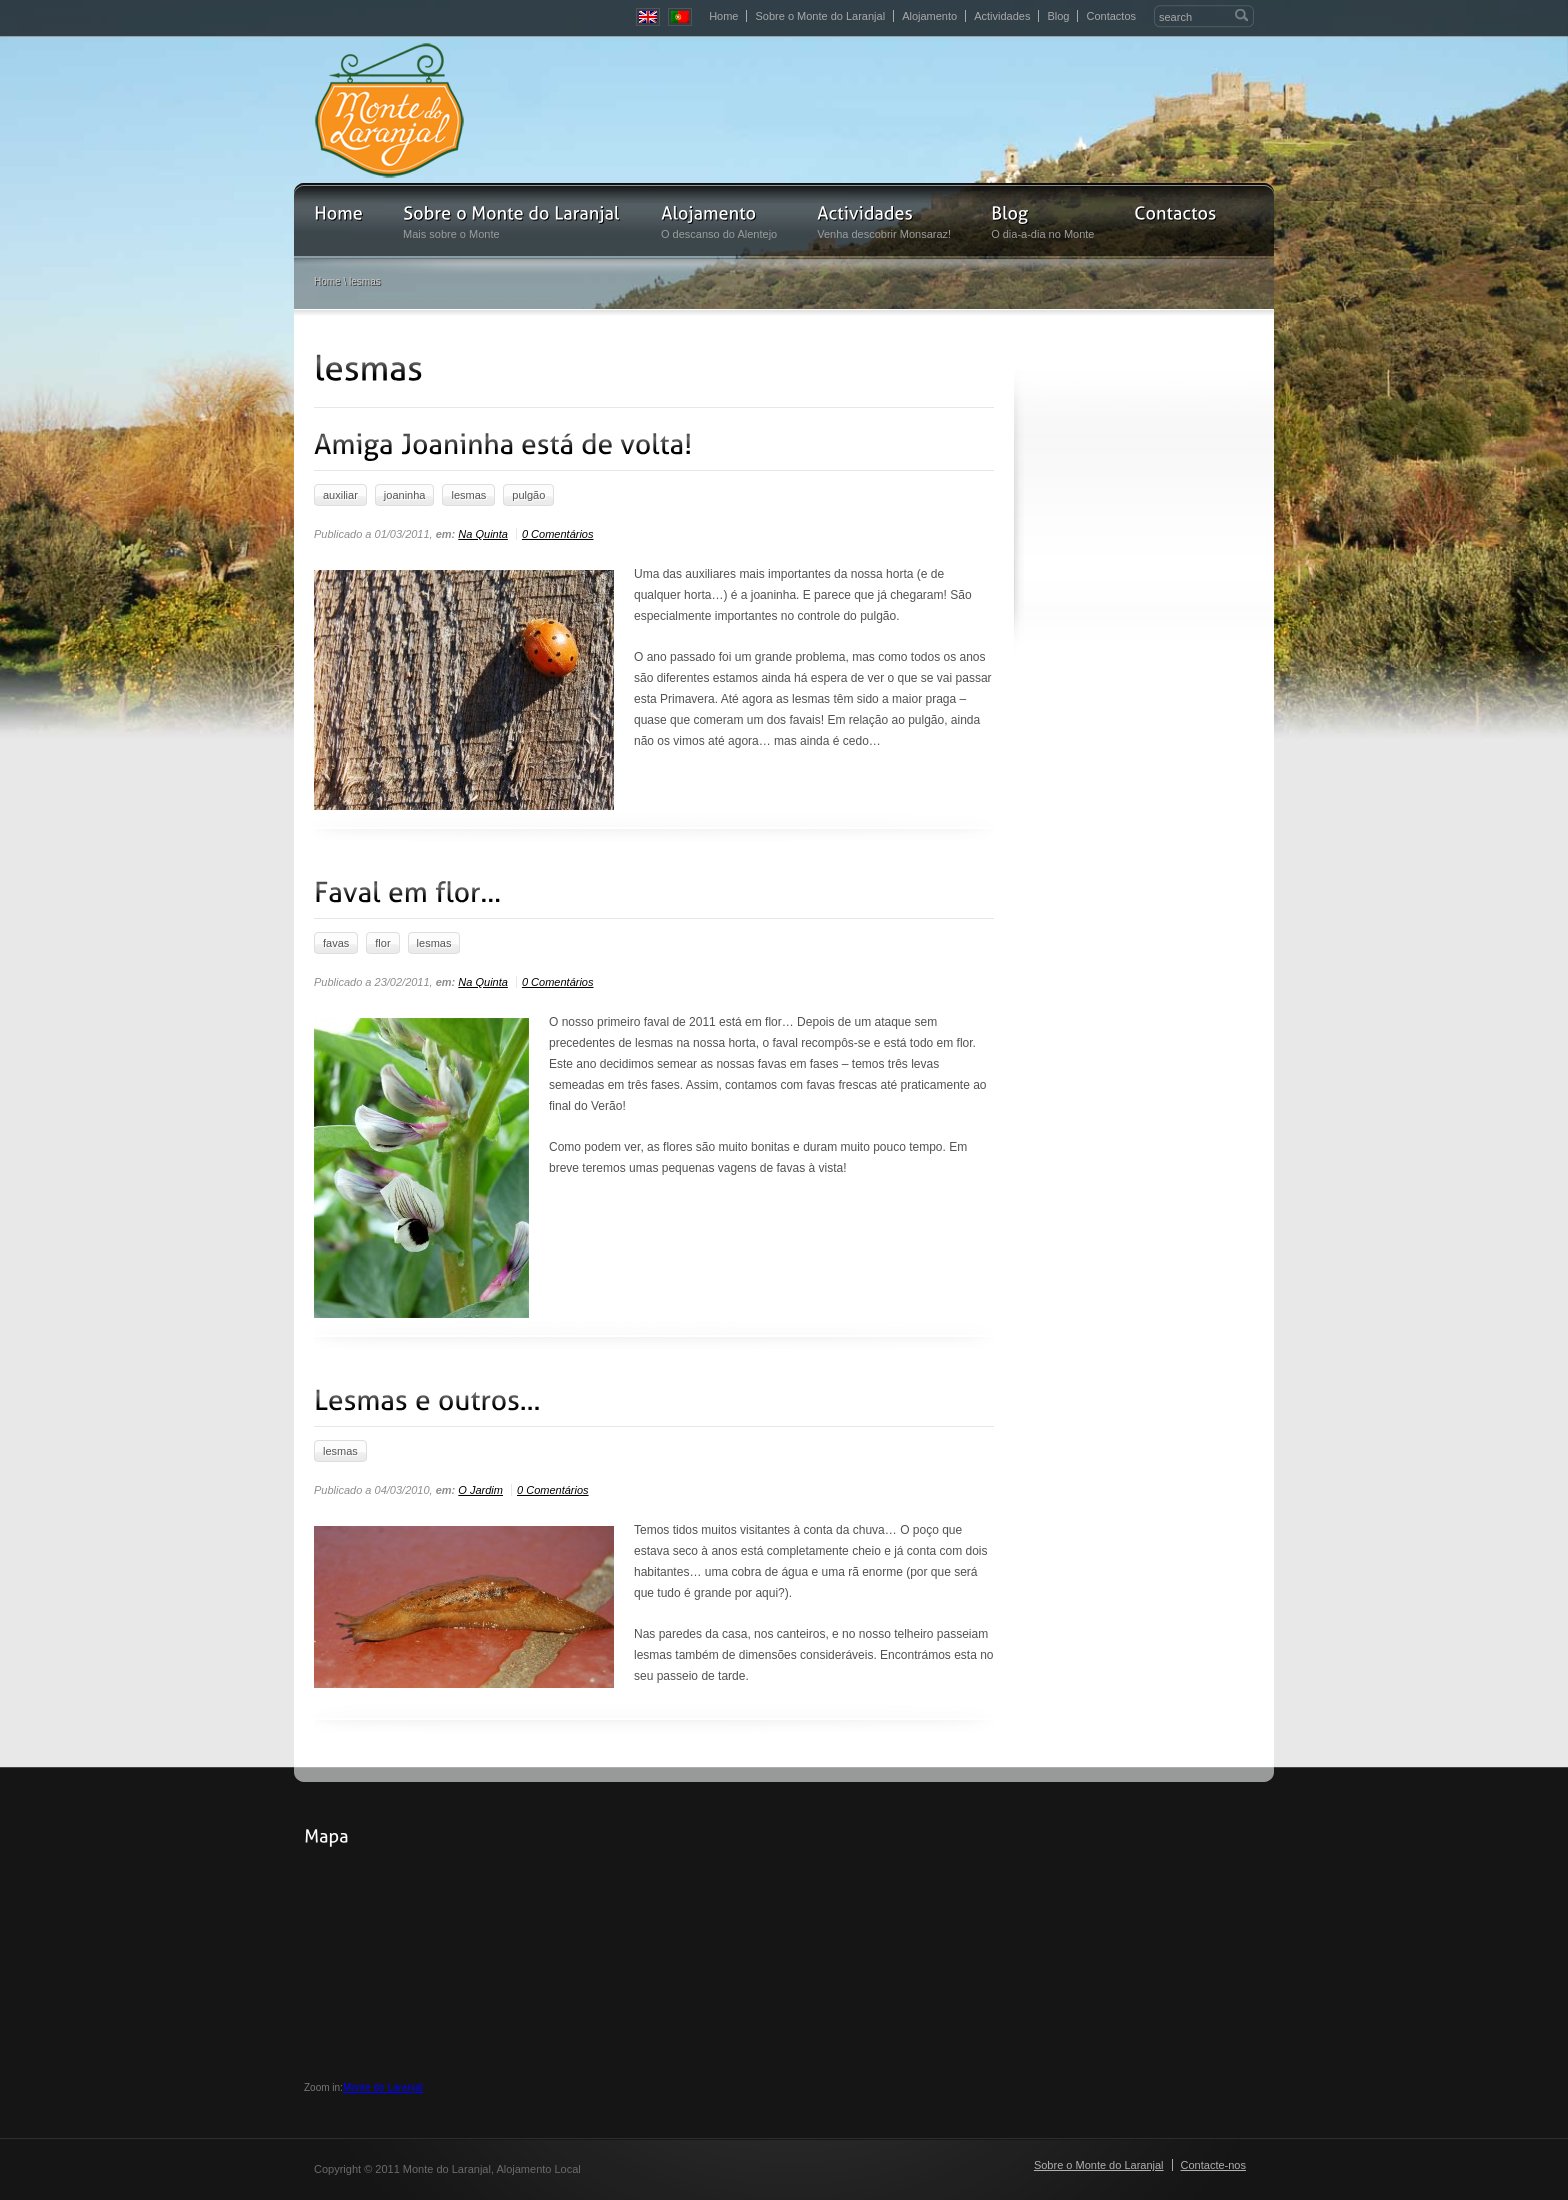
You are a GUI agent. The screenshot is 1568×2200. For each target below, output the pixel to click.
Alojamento (929, 16)
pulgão (528, 495)
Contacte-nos (1213, 2165)
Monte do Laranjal (383, 2087)
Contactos (1111, 16)
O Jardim (480, 1490)
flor (382, 943)
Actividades (1002, 16)
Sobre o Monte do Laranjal (820, 16)
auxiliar (340, 495)
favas (336, 943)
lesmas (468, 495)
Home (723, 16)
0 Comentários (558, 534)
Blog (1058, 16)
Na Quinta (483, 534)
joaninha (405, 495)
